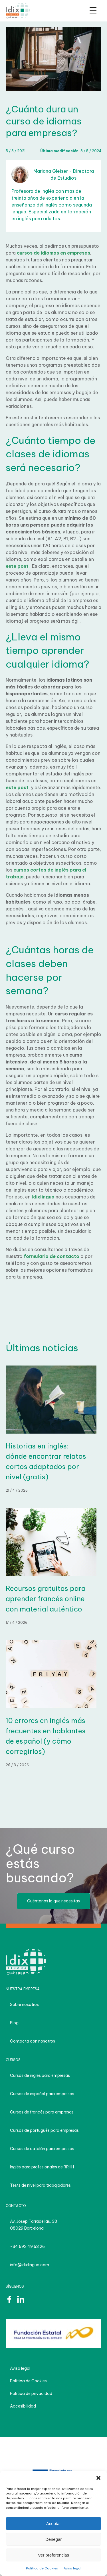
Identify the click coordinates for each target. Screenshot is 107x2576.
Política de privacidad (31, 2393)
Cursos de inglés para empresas (40, 2075)
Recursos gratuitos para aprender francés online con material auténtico (46, 1598)
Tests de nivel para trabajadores (40, 2185)
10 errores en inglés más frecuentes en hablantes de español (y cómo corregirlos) (46, 1736)
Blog (14, 2022)
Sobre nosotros (24, 2004)
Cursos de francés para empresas (42, 2112)
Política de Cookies (42, 2568)
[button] (98, 2478)
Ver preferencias (53, 2555)
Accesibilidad (23, 2406)
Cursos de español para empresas (42, 2093)
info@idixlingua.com (29, 2264)
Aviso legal (72, 2568)
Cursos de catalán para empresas (42, 2148)
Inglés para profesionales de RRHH (42, 2167)
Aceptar (53, 2523)
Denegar (53, 2539)
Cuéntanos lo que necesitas (53, 1901)
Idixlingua (43, 1197)
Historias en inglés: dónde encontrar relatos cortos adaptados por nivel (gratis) (46, 1461)
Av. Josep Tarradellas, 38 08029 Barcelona (33, 2225)
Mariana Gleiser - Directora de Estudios (52, 174)
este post (17, 566)
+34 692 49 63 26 (27, 2246)
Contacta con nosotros (32, 2041)
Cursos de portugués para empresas (44, 2130)
